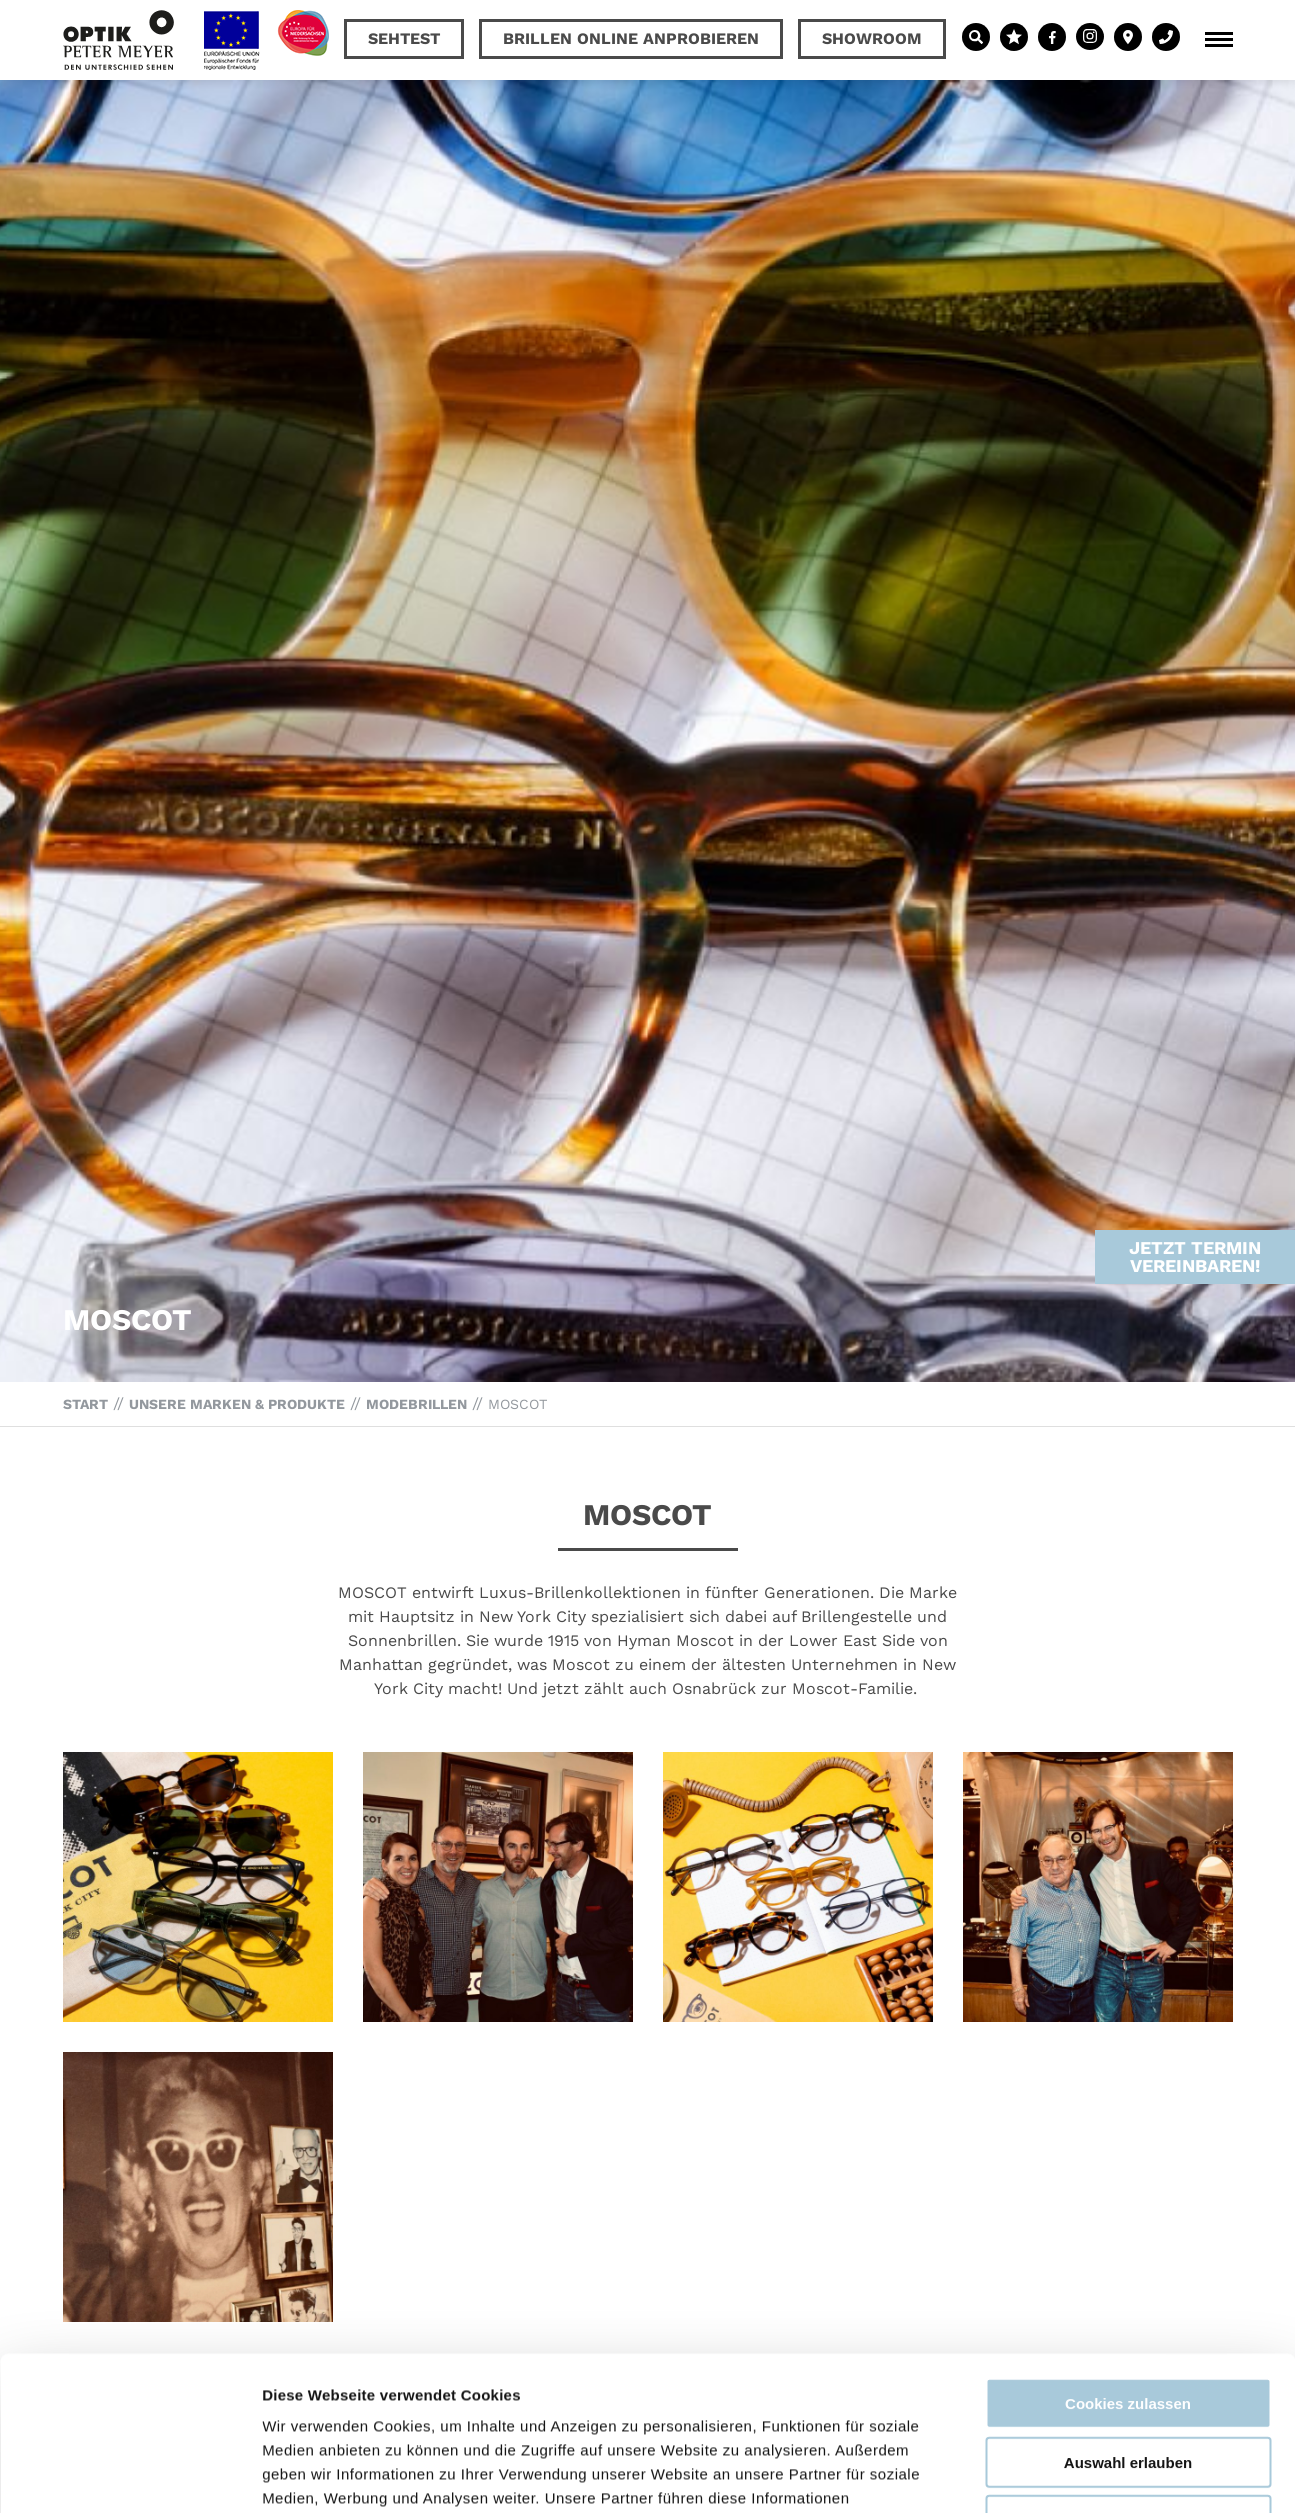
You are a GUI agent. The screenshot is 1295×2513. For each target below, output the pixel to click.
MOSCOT (517, 1404)
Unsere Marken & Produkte (237, 1404)
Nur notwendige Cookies (1128, 2366)
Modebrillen (416, 1404)
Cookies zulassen (1128, 2249)
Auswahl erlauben (1128, 2308)
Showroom (872, 38)
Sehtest (404, 38)
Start (85, 1404)
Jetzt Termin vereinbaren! (1195, 1188)
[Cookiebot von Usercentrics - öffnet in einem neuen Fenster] (129, 2474)
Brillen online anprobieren (631, 38)
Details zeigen (1063, 2473)
